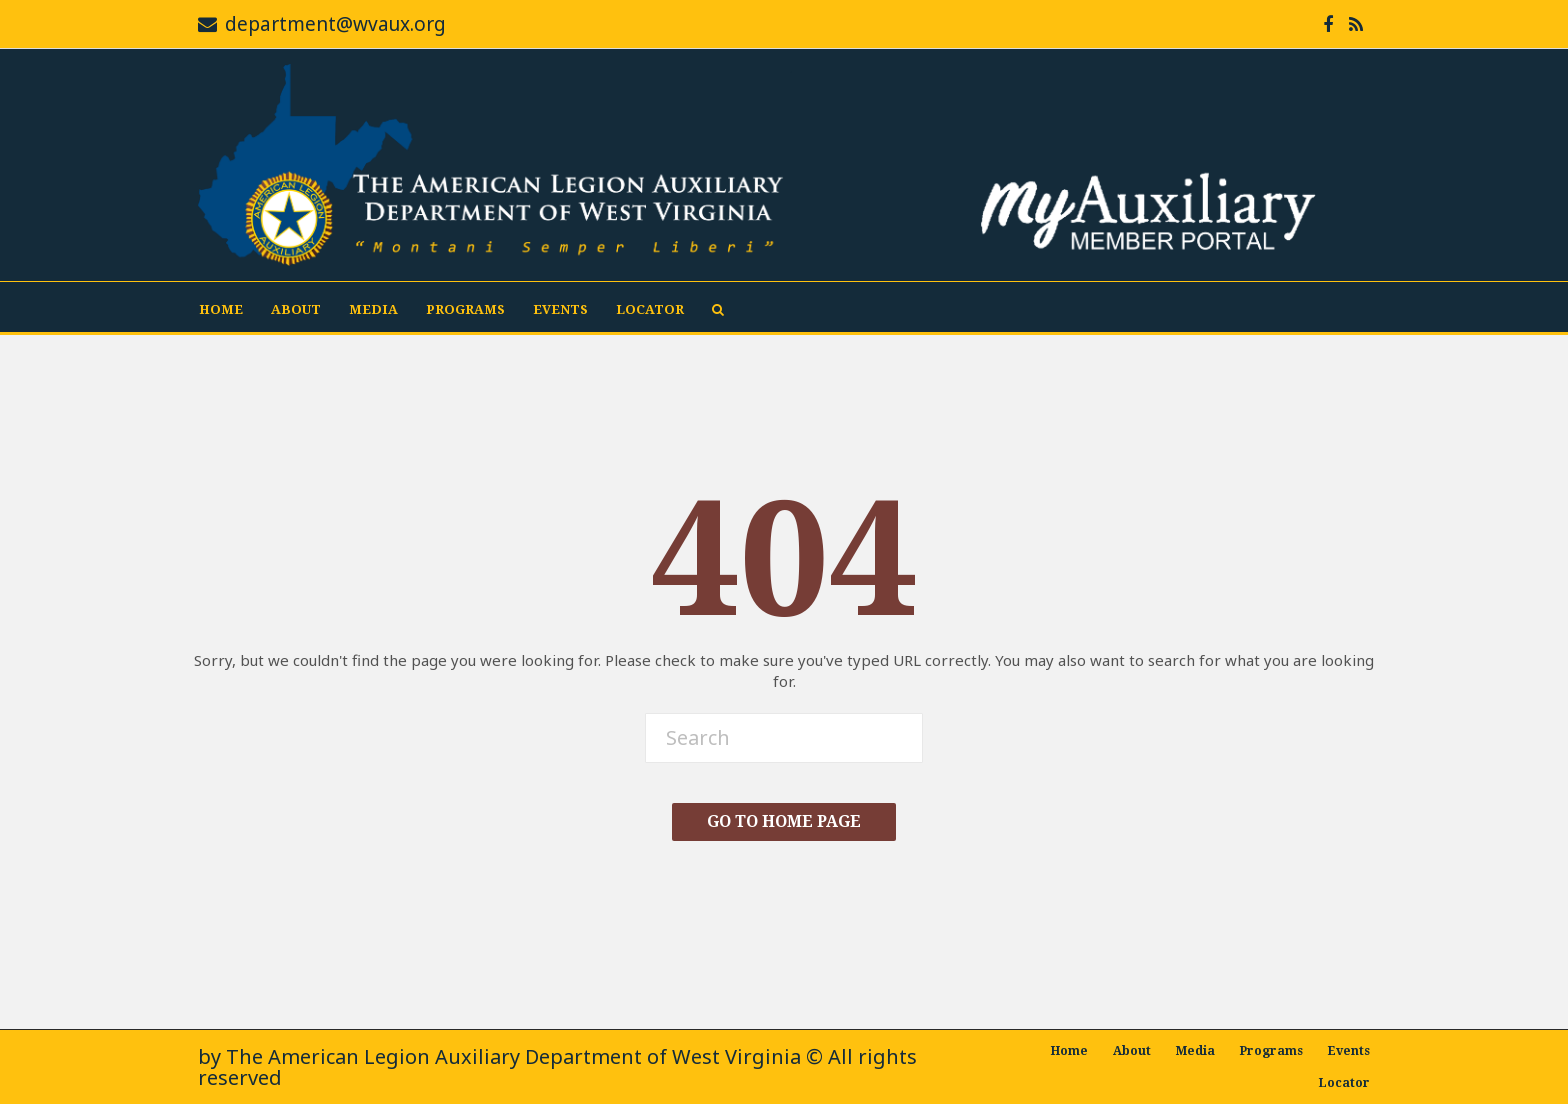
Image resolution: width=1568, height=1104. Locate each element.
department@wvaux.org (335, 24)
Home (221, 309)
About (296, 309)
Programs (465, 309)
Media (373, 309)
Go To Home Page (784, 821)
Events (560, 309)
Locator (650, 309)
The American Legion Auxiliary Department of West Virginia (513, 1056)
